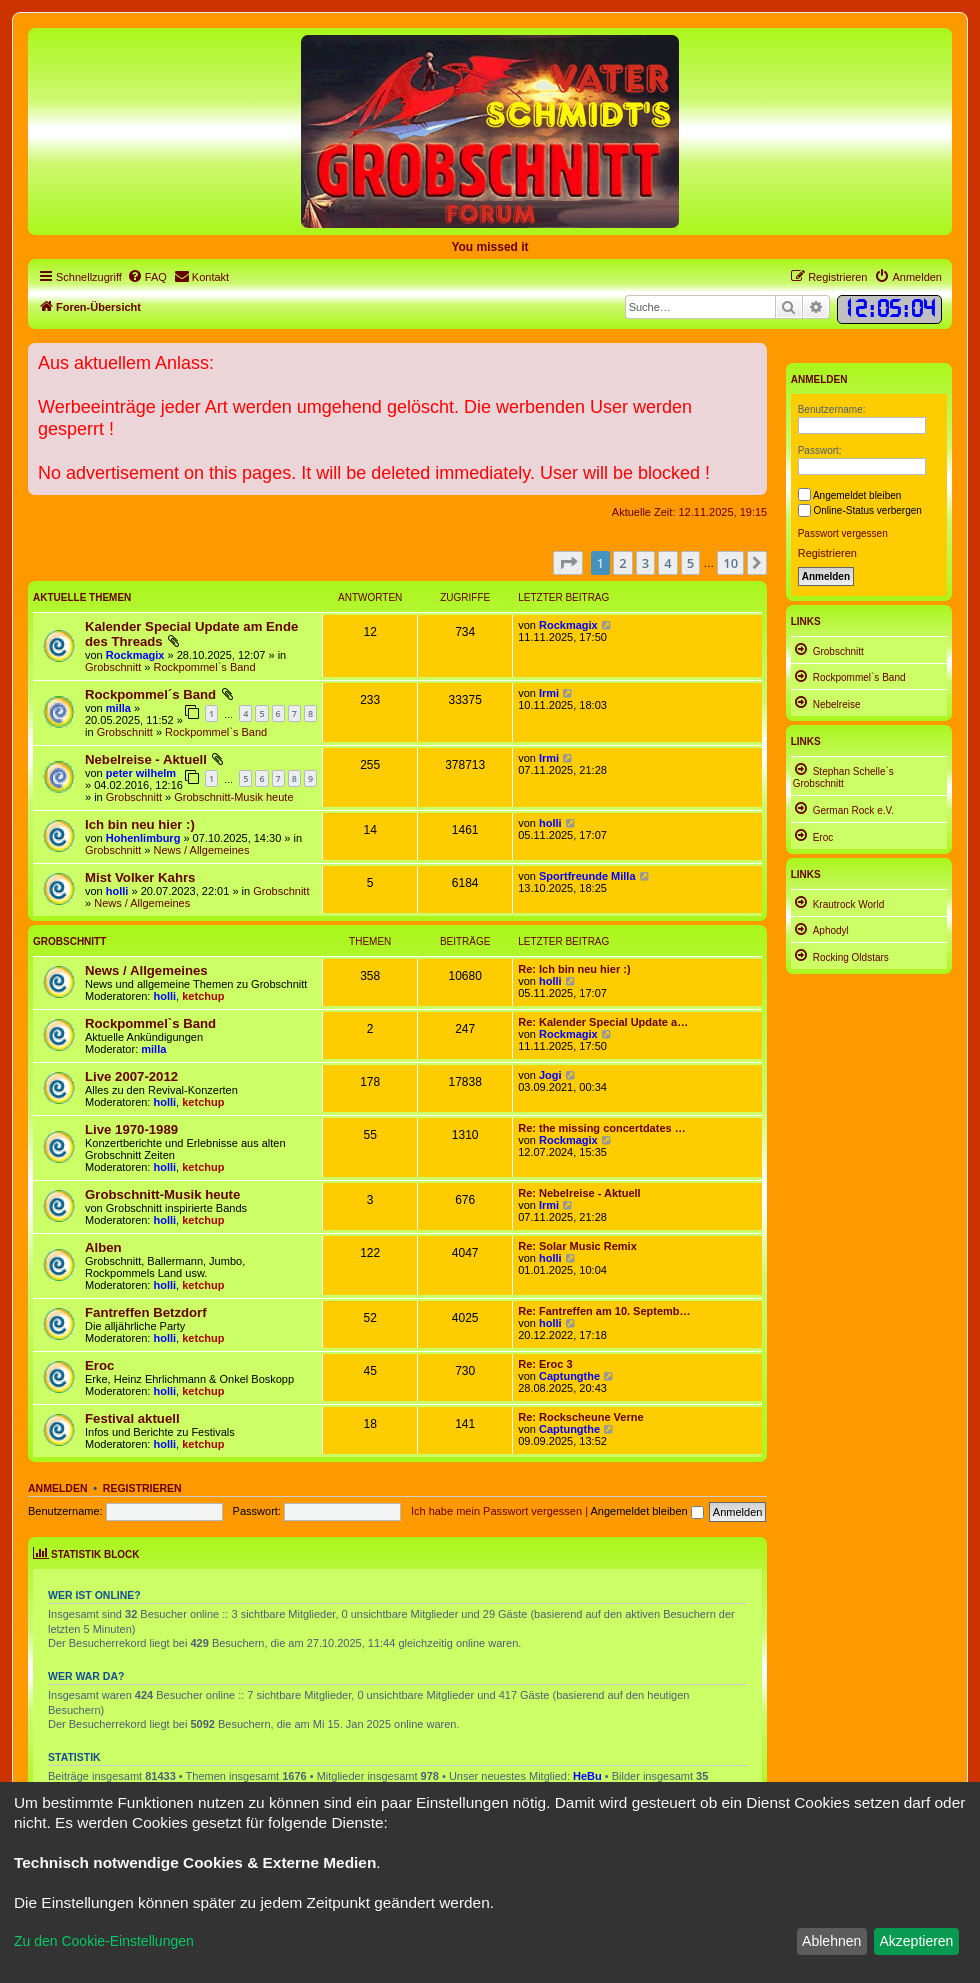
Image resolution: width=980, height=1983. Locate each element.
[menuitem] (147, 277)
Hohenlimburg (143, 838)
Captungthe (569, 1376)
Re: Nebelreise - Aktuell (579, 1193)
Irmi (549, 693)
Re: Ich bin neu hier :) (574, 969)
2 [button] (622, 563)
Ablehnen (831, 1941)
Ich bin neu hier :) (140, 824)
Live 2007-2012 (131, 1076)
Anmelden (58, 1488)
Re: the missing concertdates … (602, 1128)
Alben (103, 1247)
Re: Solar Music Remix (577, 1246)
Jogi (550, 1075)
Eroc (99, 1365)
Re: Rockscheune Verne (580, 1417)
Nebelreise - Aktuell (146, 759)
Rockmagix (135, 655)
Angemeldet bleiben (646, 1511)
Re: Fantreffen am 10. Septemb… (604, 1311)
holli (550, 823)
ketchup (203, 996)
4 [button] (667, 563)
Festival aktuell (132, 1418)
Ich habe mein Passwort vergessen (496, 1511)
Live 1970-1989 (131, 1129)
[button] (568, 563)
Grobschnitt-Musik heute (233, 797)
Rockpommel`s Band (204, 667)
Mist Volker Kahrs (140, 877)
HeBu (587, 1776)
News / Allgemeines (201, 850)
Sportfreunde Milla (587, 876)
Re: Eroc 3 (545, 1364)
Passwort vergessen (843, 533)
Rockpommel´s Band (150, 694)
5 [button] (690, 563)
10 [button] (730, 563)
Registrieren (142, 1488)
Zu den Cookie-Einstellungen (104, 1941)
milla (118, 708)
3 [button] (645, 563)
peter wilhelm (141, 773)
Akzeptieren (916, 1941)
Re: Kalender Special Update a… (603, 1022)
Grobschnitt (113, 667)
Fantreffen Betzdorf (146, 1312)
